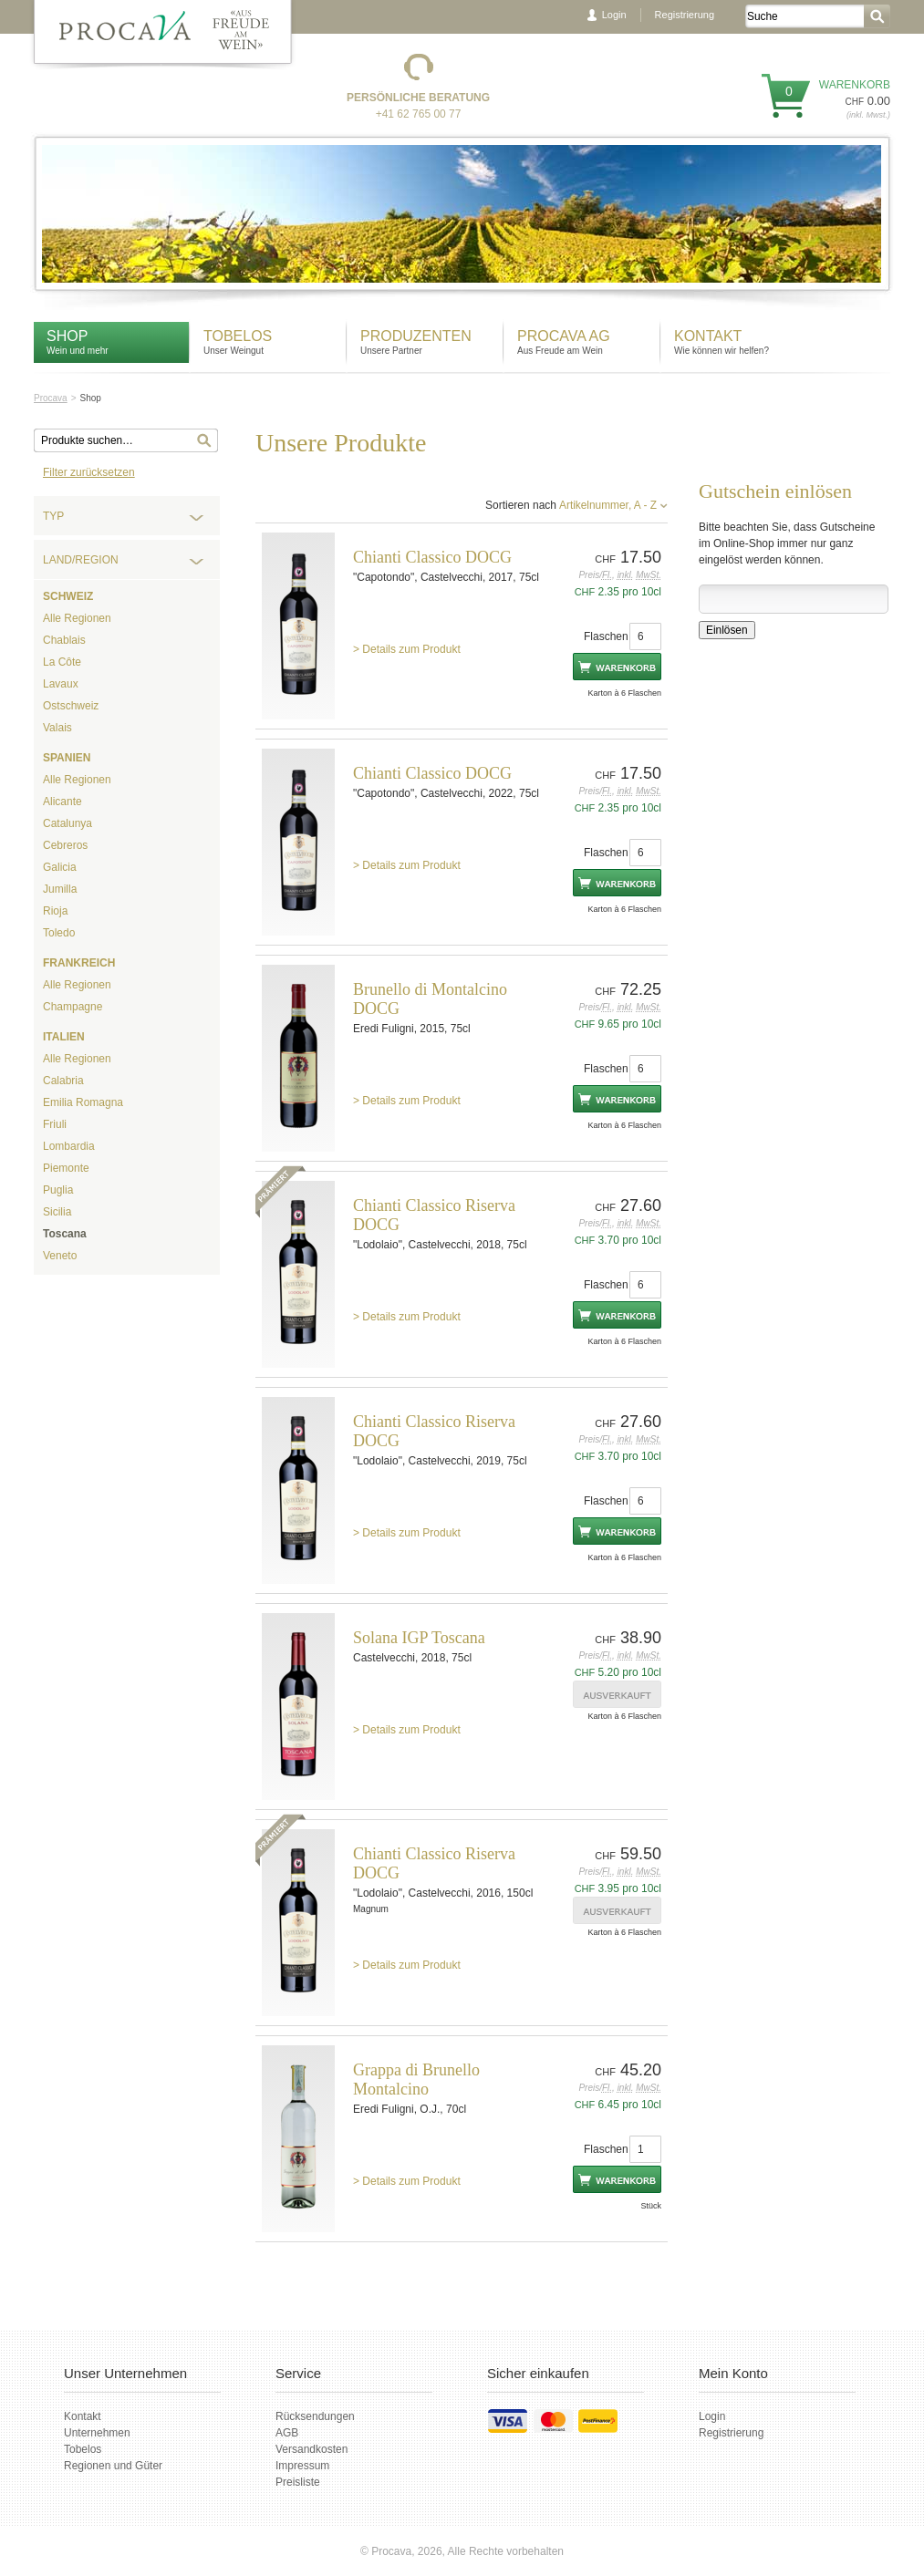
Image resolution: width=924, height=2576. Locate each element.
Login (614, 14)
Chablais (64, 640)
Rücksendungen (315, 2416)
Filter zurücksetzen (89, 472)
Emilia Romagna (83, 1102)
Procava (50, 398)
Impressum (302, 2465)
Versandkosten (311, 2449)
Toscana (65, 1233)
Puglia (58, 1190)
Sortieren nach (520, 505)
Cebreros (65, 845)
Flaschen (606, 636)
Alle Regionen (77, 618)
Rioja (55, 911)
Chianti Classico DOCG (432, 557)
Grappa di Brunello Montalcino (416, 2079)
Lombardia (69, 1146)
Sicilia (57, 1211)
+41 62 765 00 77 (419, 114)
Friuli (55, 1124)
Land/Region (81, 559)
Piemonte (66, 1168)
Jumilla (60, 889)
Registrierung (684, 14)
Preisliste (297, 2482)
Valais (57, 727)
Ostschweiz (71, 705)
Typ (53, 516)
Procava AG (563, 336)
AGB (286, 2432)
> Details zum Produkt (407, 649)
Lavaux (60, 684)
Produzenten (416, 336)
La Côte (62, 662)
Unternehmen (97, 2432)
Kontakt (710, 336)
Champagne (72, 1006)
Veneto (60, 1255)
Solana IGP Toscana (419, 1638)
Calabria (63, 1080)
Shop (67, 336)
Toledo (59, 932)
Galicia (60, 867)
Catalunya (67, 823)
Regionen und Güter (113, 2465)
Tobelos (237, 336)
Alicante (62, 801)
